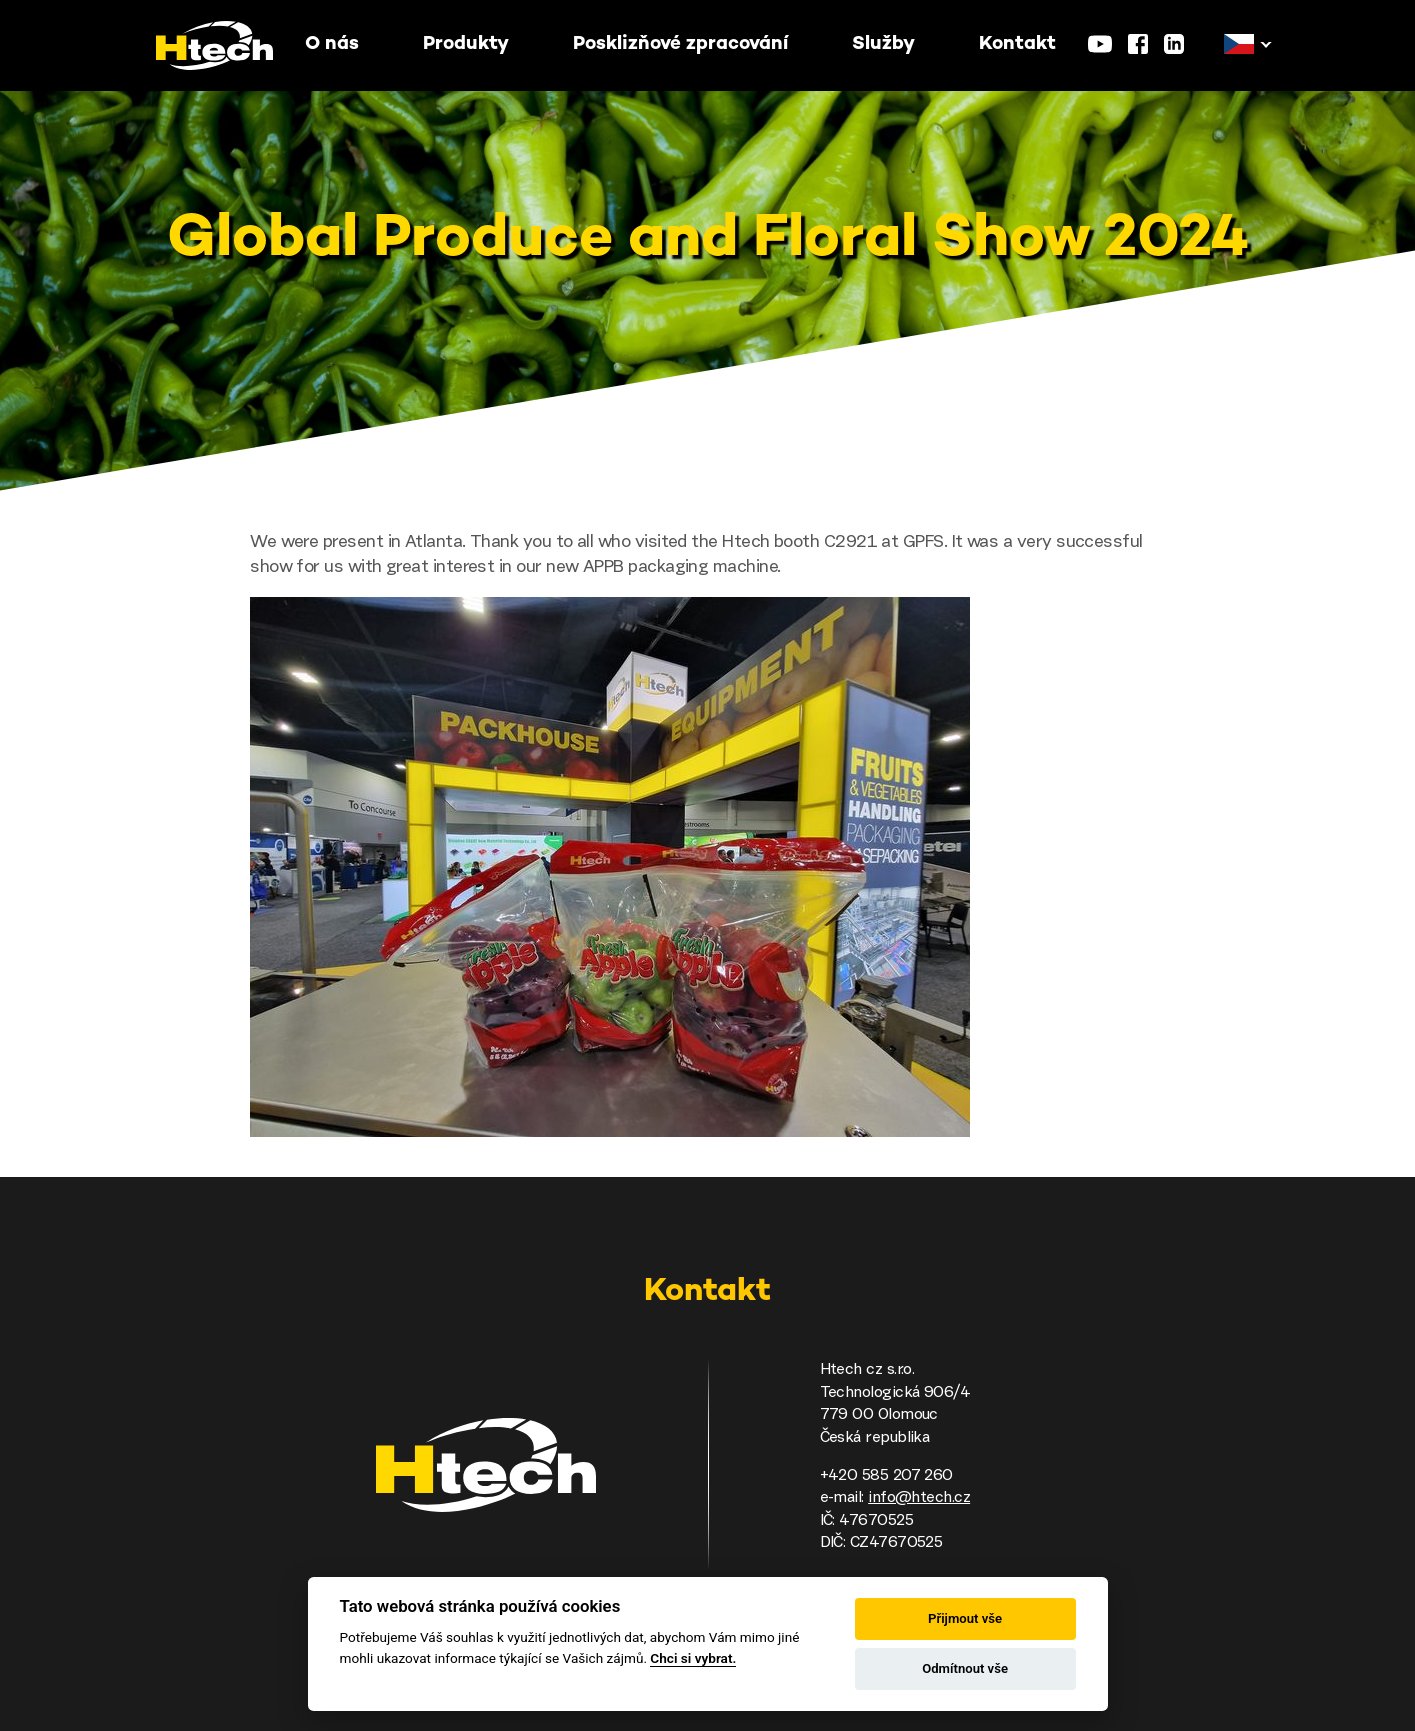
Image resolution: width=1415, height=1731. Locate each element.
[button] (1239, 44)
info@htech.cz (919, 1498)
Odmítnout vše (965, 1668)
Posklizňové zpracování (680, 44)
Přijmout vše (965, 1618)
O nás (332, 44)
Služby (883, 44)
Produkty (466, 44)
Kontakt (1017, 44)
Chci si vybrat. (693, 1658)
